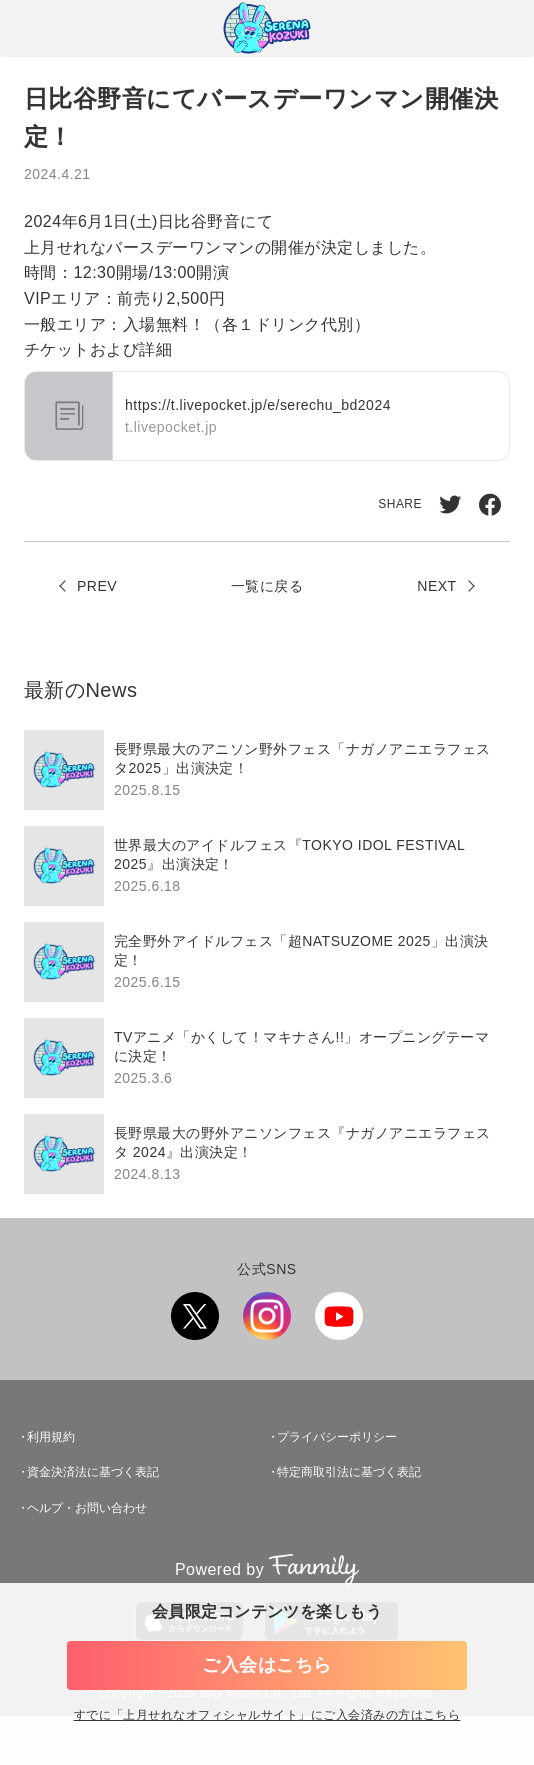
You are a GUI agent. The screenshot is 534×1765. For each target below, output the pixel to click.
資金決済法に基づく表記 (93, 1472)
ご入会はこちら (266, 1665)
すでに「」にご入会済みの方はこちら (267, 1715)
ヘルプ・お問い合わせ (87, 1508)
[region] (267, 962)
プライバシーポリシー (337, 1437)
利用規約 (51, 1437)
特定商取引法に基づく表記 (349, 1472)
